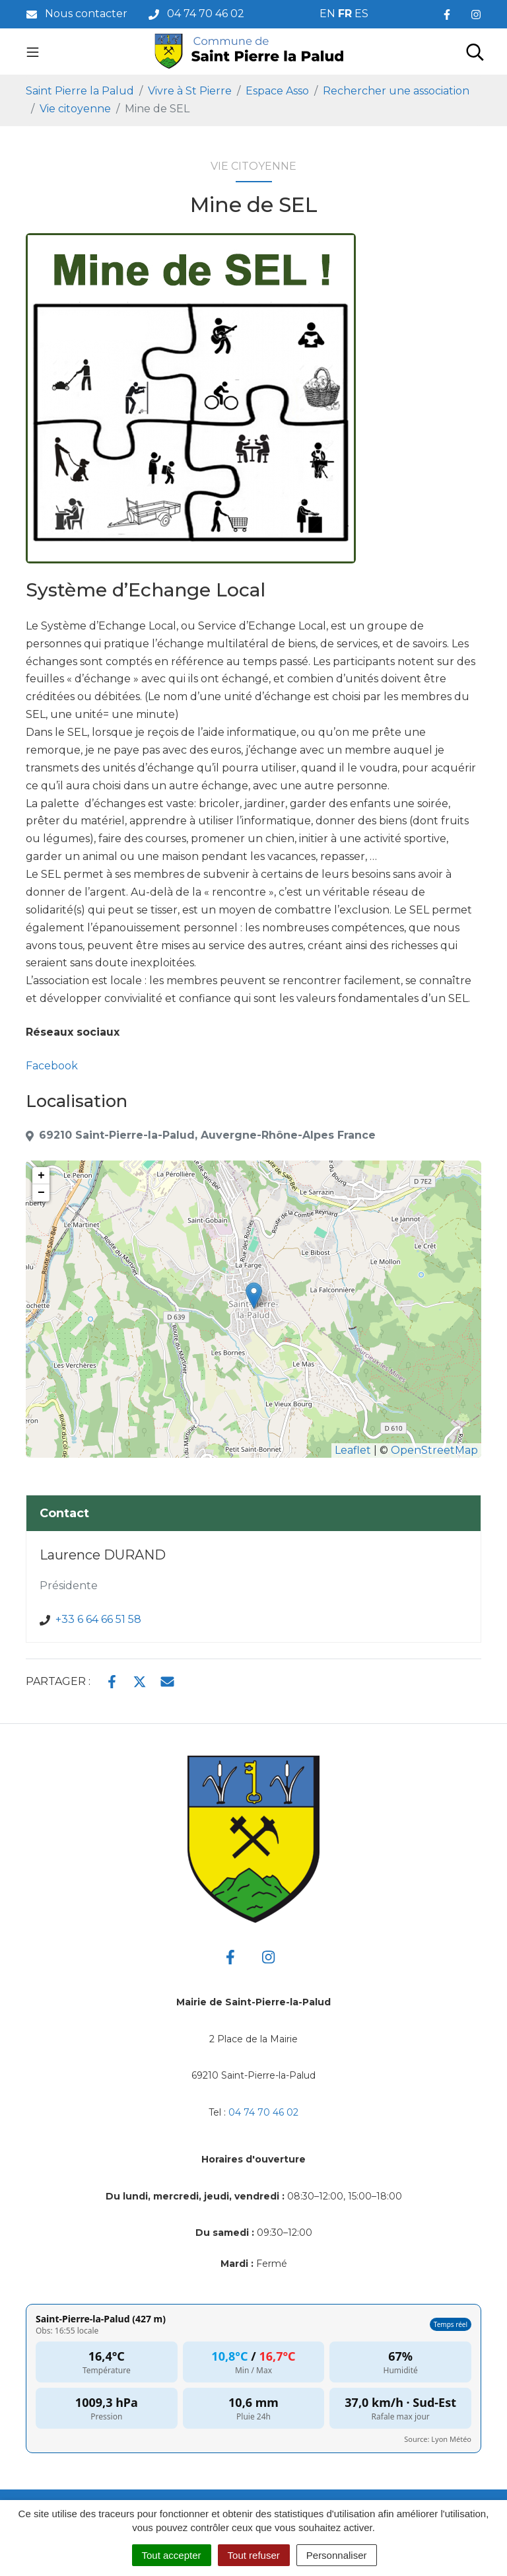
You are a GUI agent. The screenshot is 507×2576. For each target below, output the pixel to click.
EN (327, 13)
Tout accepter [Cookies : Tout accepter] (171, 2555)
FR (345, 13)
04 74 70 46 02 (263, 2112)
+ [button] (41, 1176)
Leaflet (353, 1450)
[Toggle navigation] (33, 51)
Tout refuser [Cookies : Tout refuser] (254, 2555)
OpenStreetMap (434, 1450)
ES (361, 13)
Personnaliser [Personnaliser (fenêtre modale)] (336, 2555)
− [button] (41, 1193)
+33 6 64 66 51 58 (98, 1619)
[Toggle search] (475, 51)
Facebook (52, 1065)
